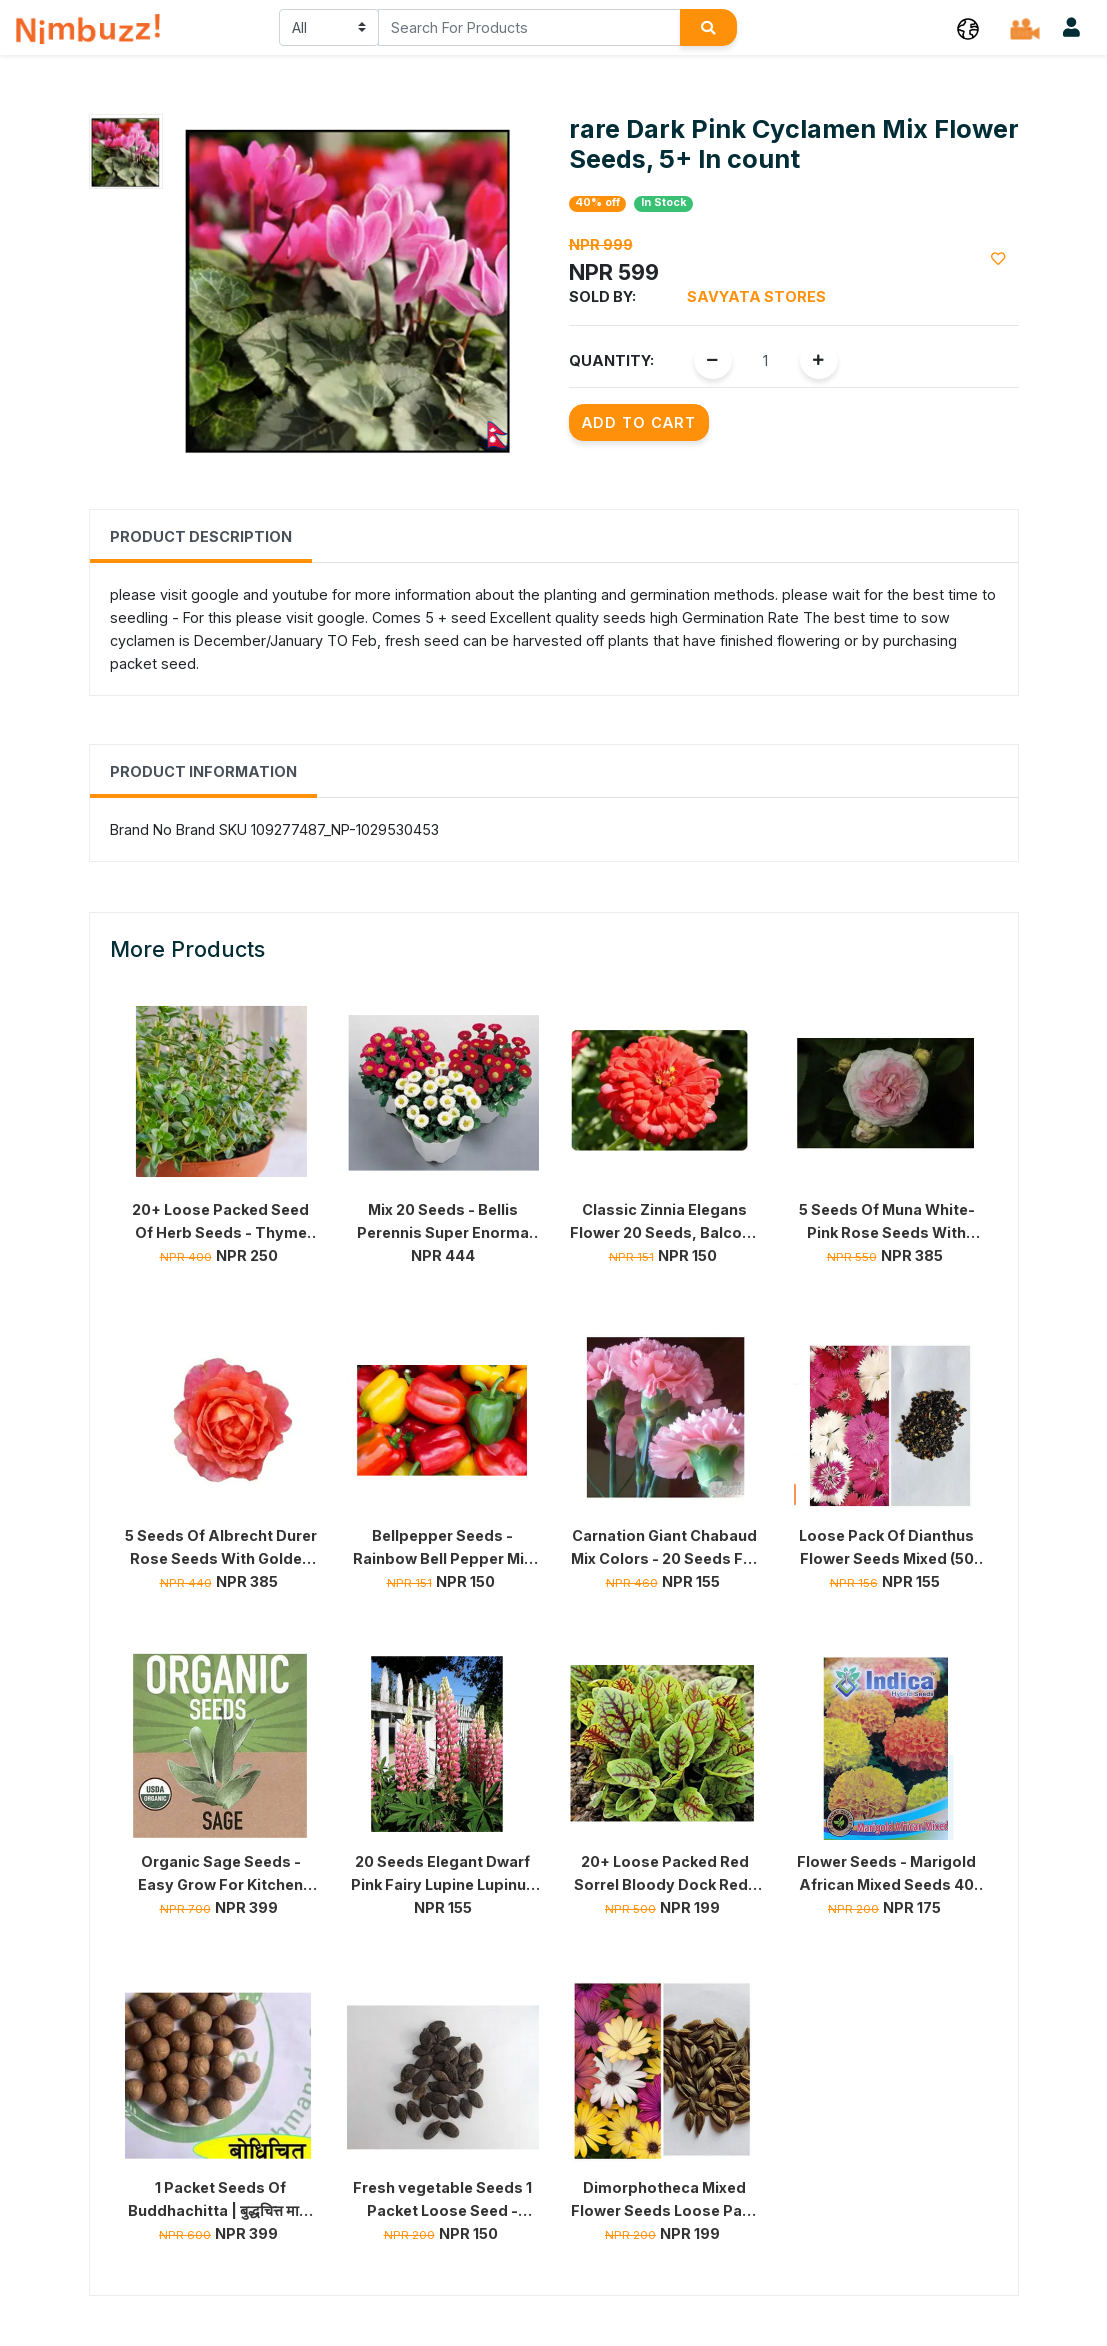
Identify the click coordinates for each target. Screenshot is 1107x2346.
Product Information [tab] (203, 771)
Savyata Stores (756, 296)
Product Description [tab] (201, 536)
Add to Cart (639, 422)
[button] (968, 27)
